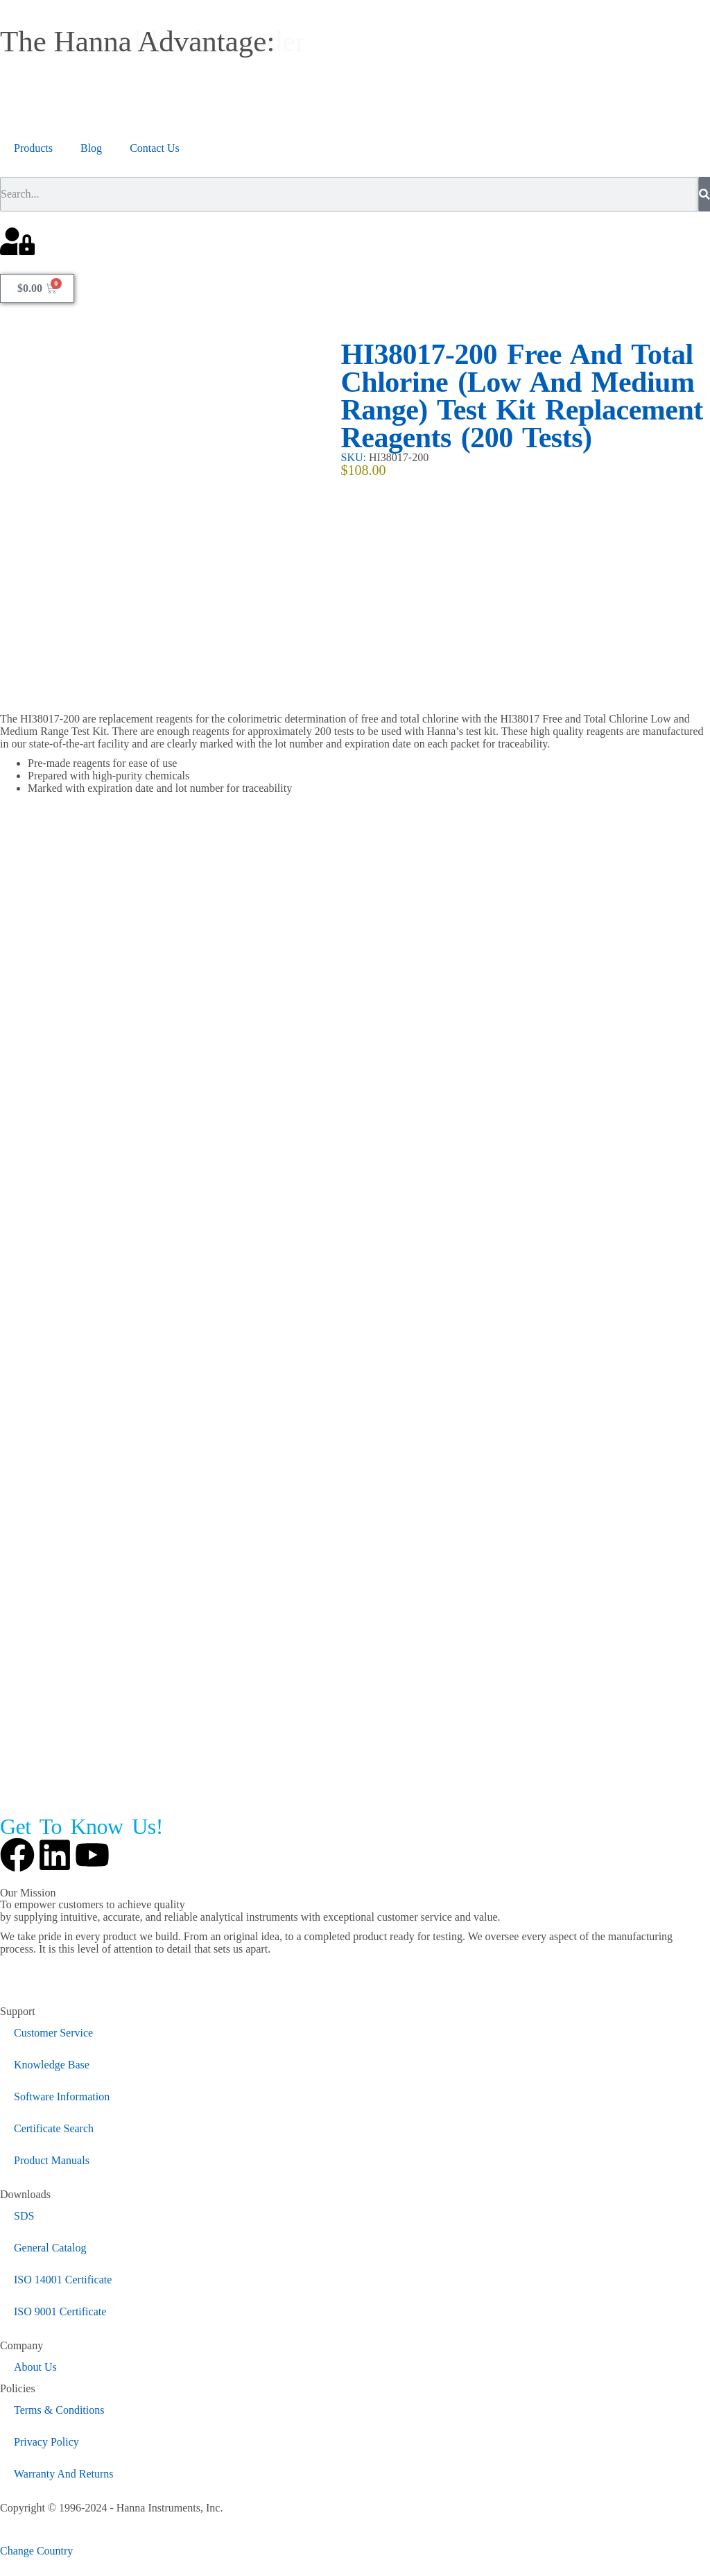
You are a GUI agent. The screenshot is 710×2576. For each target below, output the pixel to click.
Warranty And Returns (64, 2474)
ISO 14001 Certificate (63, 2279)
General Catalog (50, 2248)
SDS (24, 2216)
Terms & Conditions (59, 2410)
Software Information (62, 2096)
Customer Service (53, 2033)
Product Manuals (51, 2160)
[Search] (704, 194)
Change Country (36, 2551)
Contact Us (155, 148)
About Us (35, 2367)
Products (33, 148)
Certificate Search (54, 2128)
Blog (91, 148)
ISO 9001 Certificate (60, 2311)
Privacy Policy (46, 2442)
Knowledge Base (51, 2065)
